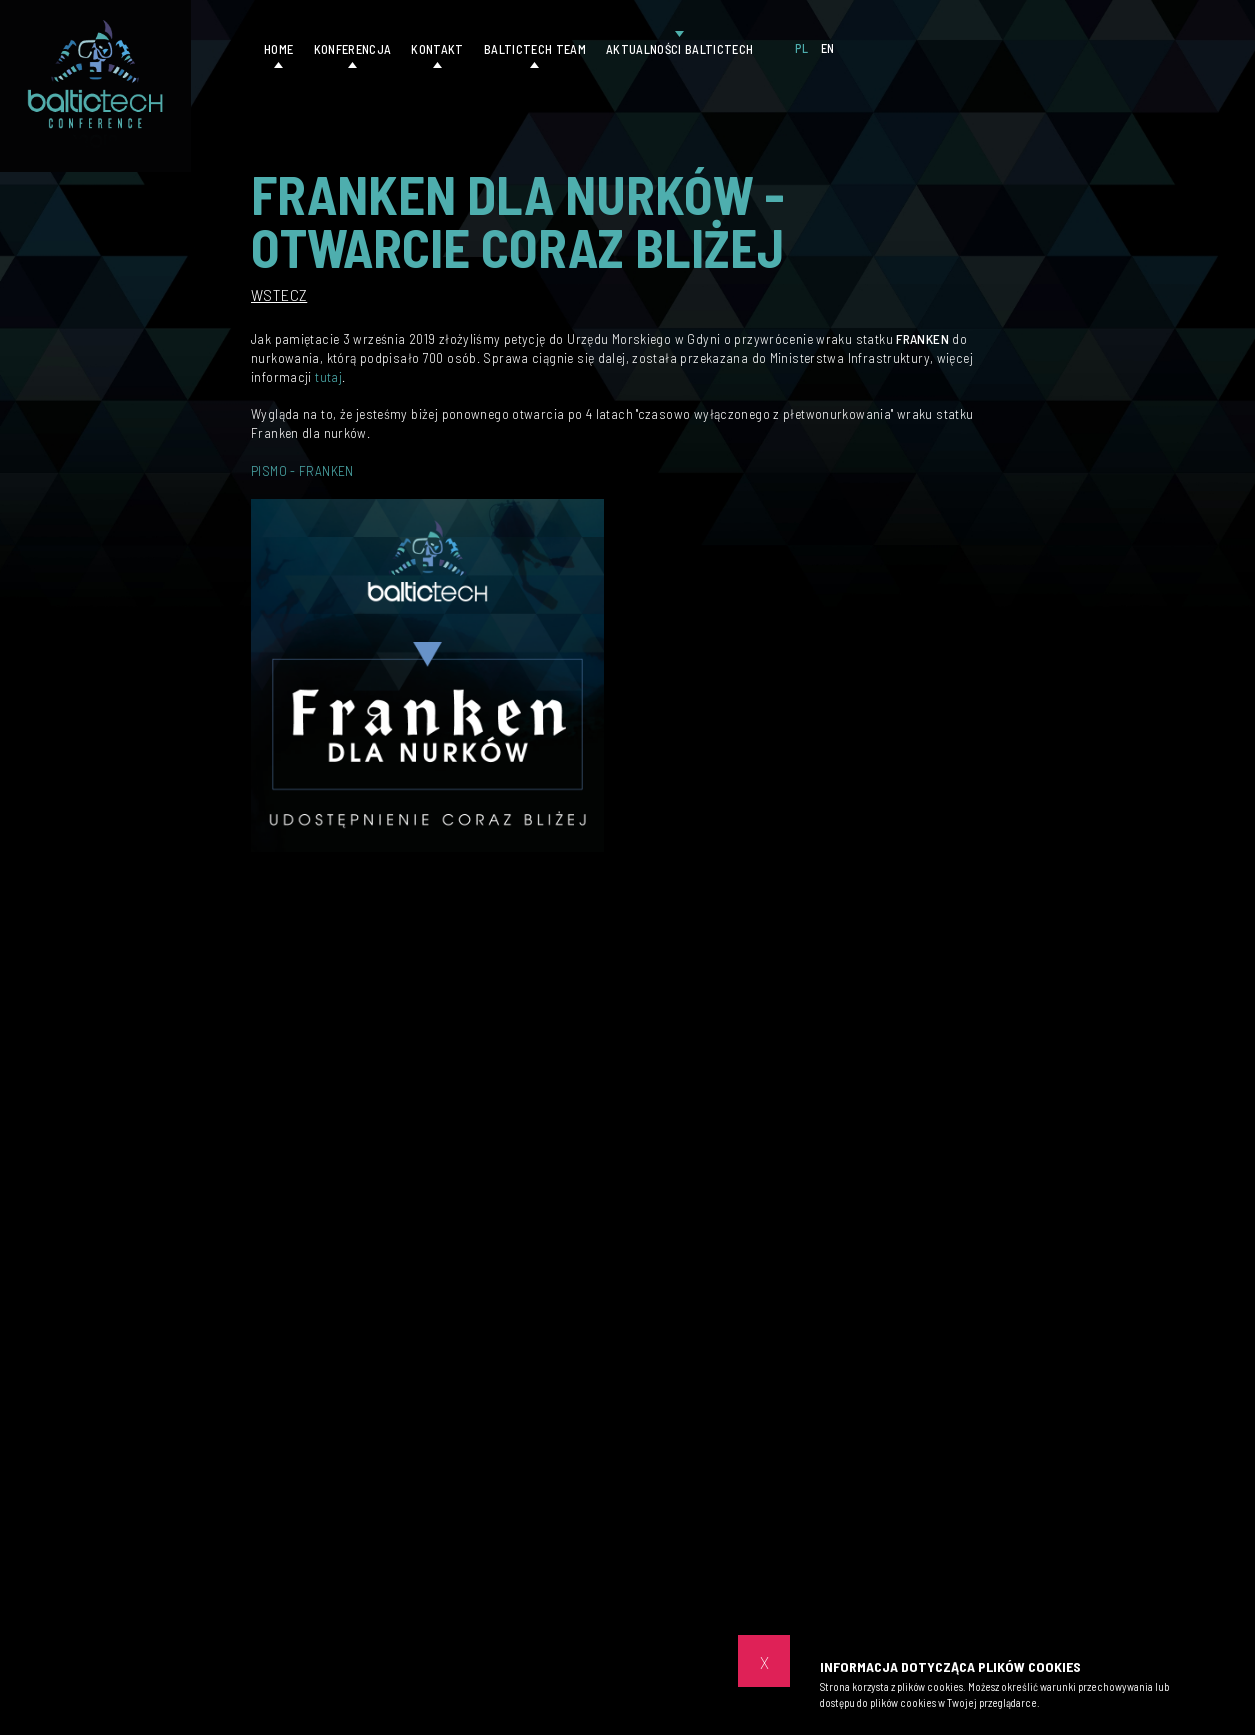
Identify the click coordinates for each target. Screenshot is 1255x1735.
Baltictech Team (535, 49)
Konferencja (353, 49)
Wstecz (279, 295)
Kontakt (437, 49)
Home (278, 49)
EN (828, 48)
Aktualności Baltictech (679, 49)
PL (802, 48)
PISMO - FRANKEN (302, 470)
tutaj (328, 376)
